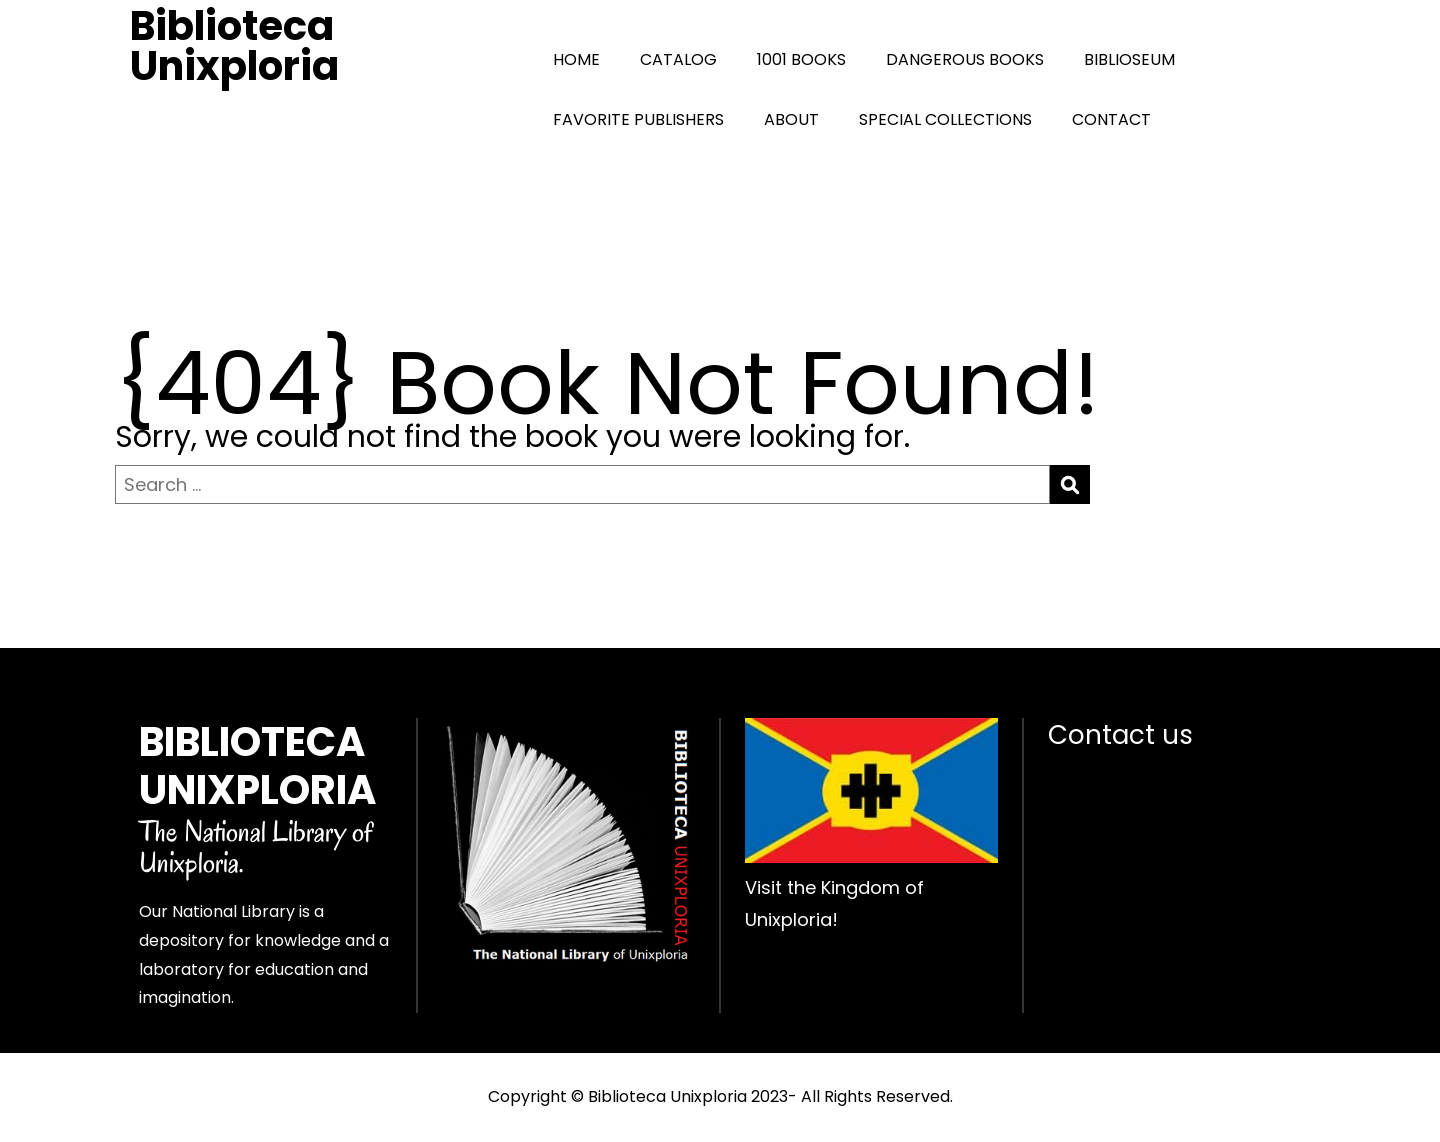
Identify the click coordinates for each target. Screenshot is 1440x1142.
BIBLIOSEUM (1129, 59)
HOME (576, 59)
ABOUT (791, 119)
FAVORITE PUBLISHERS (638, 119)
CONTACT (1111, 119)
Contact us (1120, 735)
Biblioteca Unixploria (234, 46)
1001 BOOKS (801, 59)
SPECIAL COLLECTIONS (945, 119)
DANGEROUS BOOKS (965, 59)
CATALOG (678, 59)
